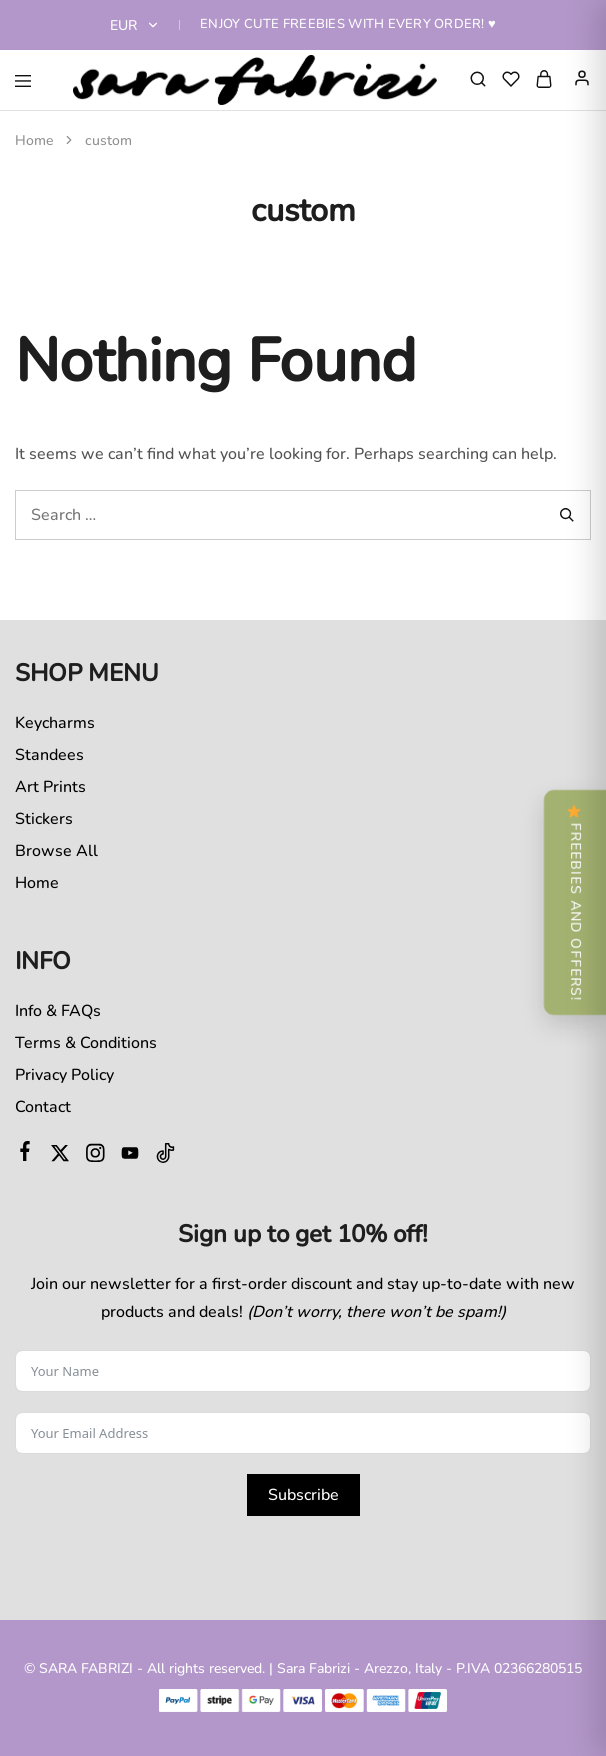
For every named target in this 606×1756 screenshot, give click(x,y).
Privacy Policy (64, 1075)
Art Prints (50, 787)
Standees (49, 755)
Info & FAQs (58, 1011)
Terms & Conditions (86, 1043)
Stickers (44, 819)
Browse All (56, 851)
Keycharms (55, 723)
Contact (43, 1107)
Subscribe (303, 1495)
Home (37, 883)
